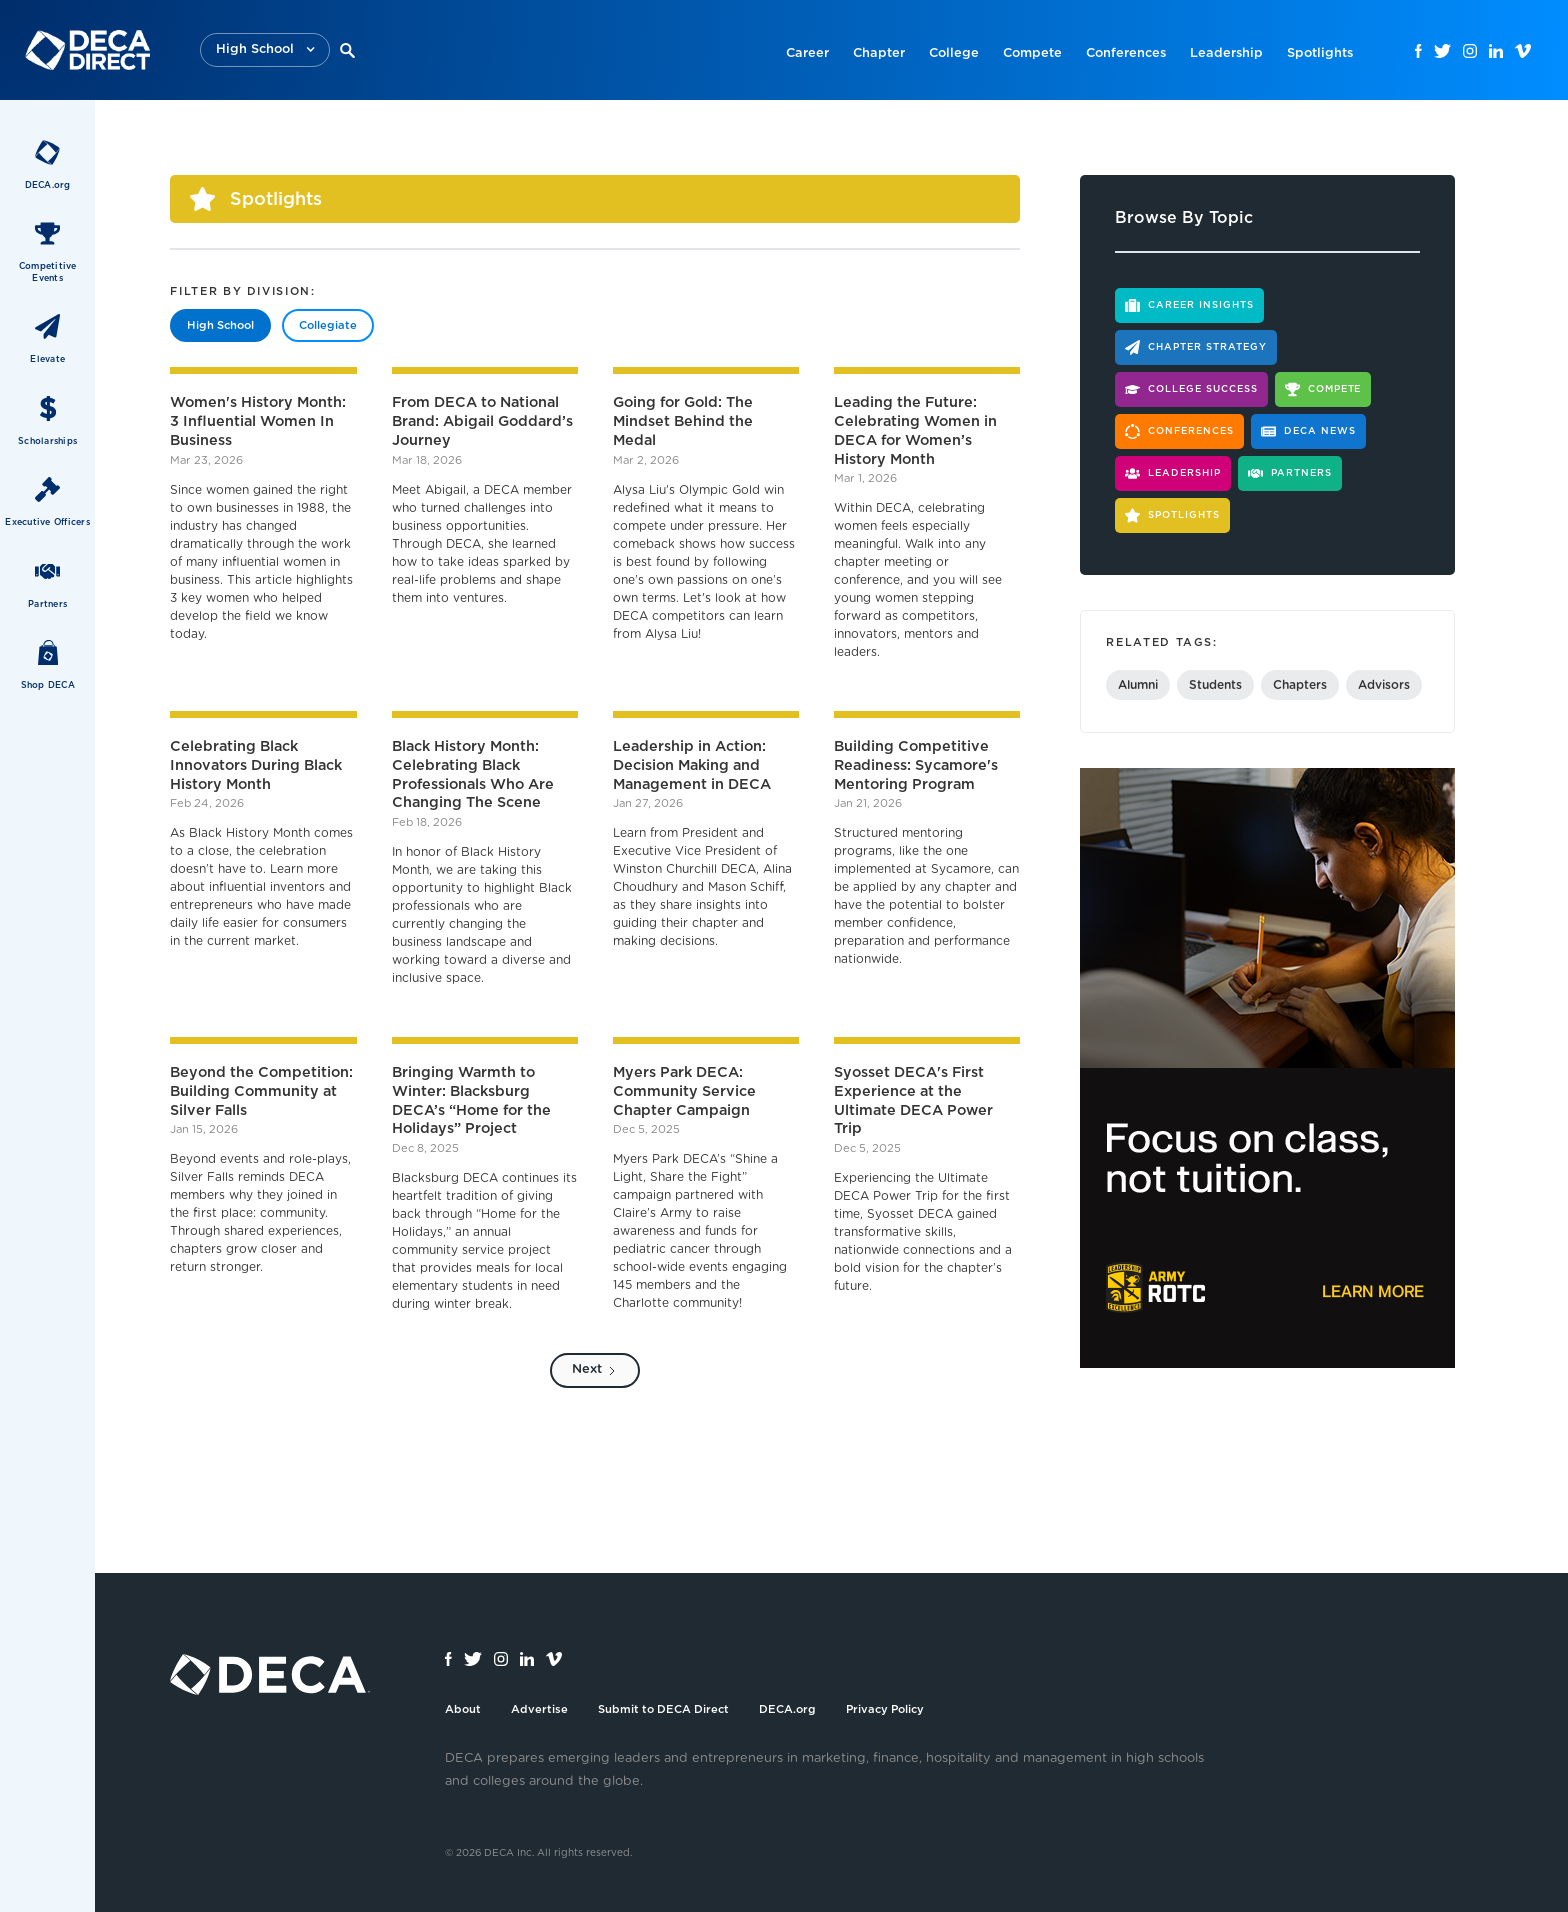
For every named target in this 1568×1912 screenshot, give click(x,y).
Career (807, 53)
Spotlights (1320, 53)
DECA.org (787, 1709)
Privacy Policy (885, 1709)
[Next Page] (595, 1370)
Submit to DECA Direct (663, 1709)
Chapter (879, 53)
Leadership (1226, 53)
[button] (265, 50)
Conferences (1126, 53)
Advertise (539, 1709)
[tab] (220, 325)
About (463, 1709)
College (954, 53)
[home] (87, 50)
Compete (1032, 53)
